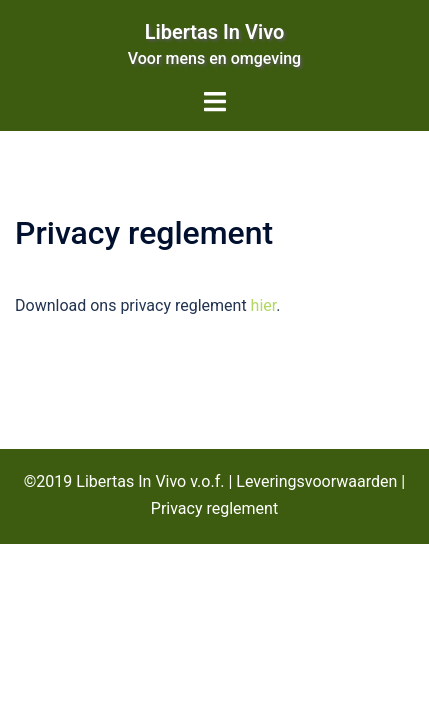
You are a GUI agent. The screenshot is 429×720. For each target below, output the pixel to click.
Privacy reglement (214, 508)
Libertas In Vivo (215, 32)
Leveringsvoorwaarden (316, 481)
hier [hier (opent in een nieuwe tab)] (264, 305)
